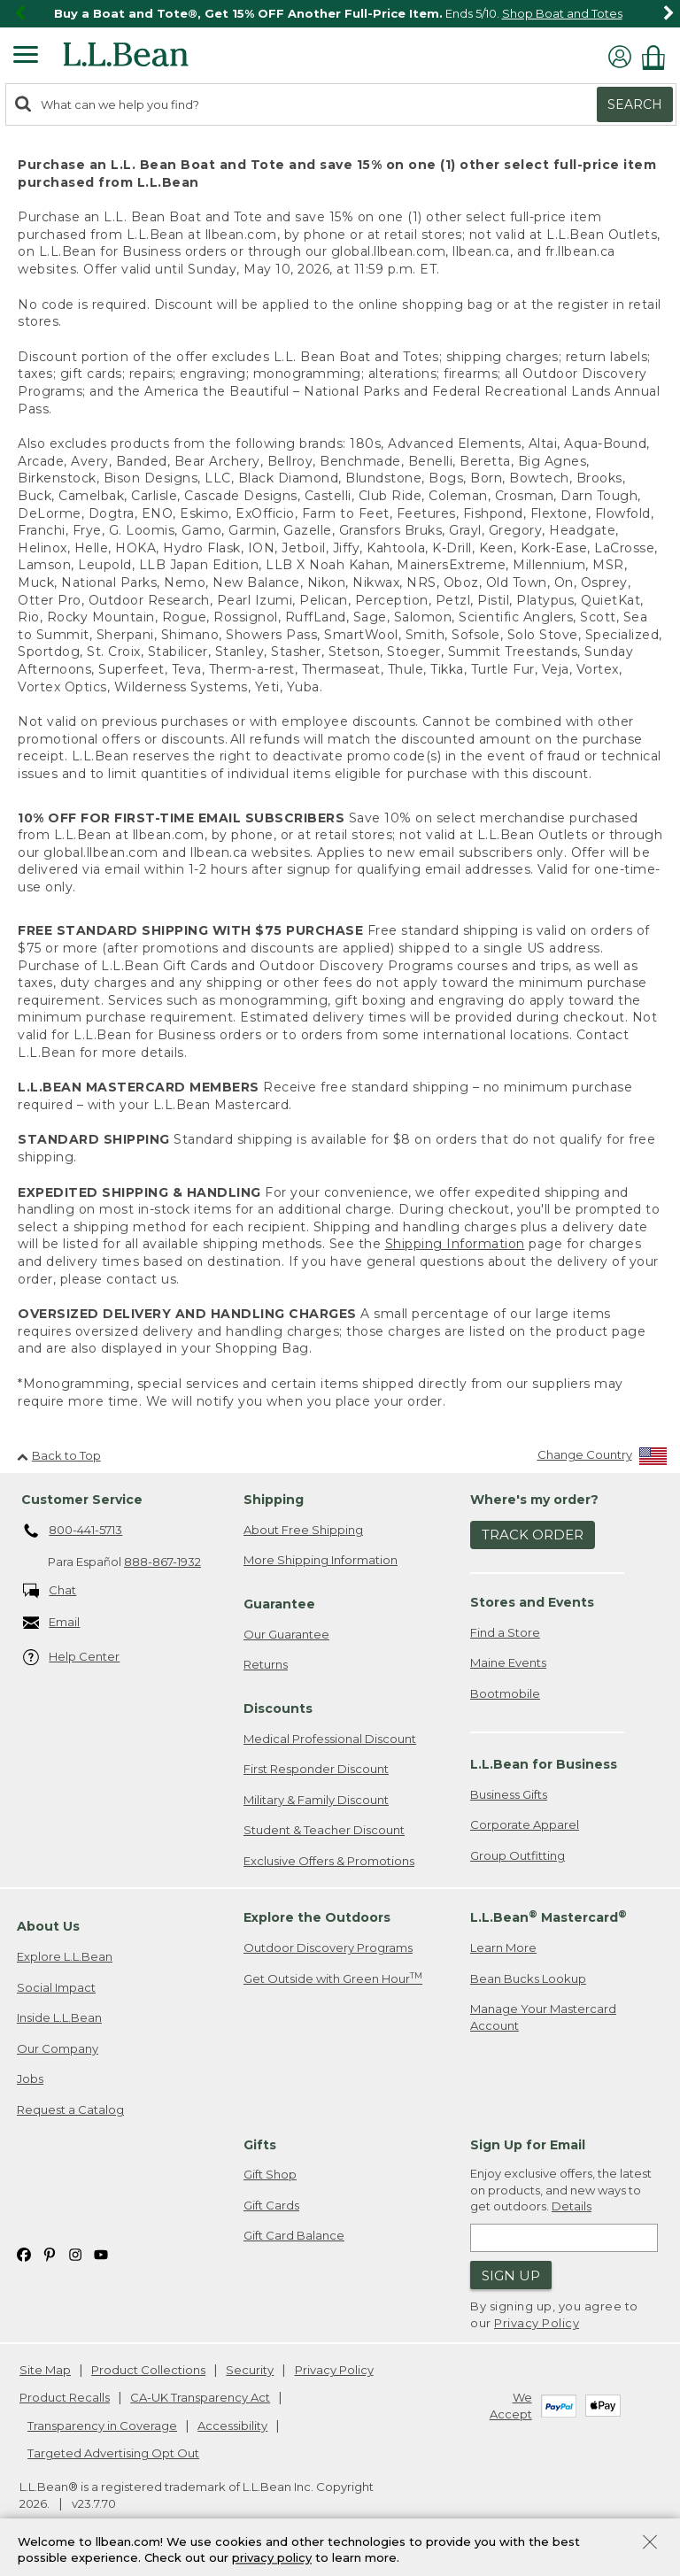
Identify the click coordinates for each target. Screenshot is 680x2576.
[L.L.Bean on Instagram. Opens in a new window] (75, 2253)
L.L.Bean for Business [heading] (543, 1764)
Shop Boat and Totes (562, 13)
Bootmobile (505, 1693)
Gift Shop (270, 2174)
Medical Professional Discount (329, 1738)
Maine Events (508, 1662)
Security (250, 2370)
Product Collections (148, 2370)
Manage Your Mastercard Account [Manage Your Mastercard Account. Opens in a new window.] (543, 2016)
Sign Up (511, 2275)
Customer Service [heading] (82, 1500)
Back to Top (59, 1455)
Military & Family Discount (316, 1800)
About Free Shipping (303, 1530)
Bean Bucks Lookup (528, 1978)
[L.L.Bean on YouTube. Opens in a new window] (101, 2253)
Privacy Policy (536, 2323)
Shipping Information (455, 1244)
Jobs (30, 2078)
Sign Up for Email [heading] (527, 2145)
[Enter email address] (564, 2238)
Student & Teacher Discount (324, 1830)
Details (571, 2206)
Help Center (71, 1657)
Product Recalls (64, 2397)
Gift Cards (271, 2205)
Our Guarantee (286, 1634)
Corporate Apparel (524, 1824)
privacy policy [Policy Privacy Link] (272, 2558)
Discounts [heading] (278, 1708)
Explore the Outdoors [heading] (316, 1917)
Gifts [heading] (259, 2145)
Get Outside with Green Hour (332, 1978)
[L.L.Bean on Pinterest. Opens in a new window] (49, 2253)
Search (634, 104)
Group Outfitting (517, 1855)
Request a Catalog (70, 2109)
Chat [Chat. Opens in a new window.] (50, 1591)
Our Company (57, 2048)
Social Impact (56, 1987)
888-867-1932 (162, 1561)
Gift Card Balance (293, 2235)
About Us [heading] (48, 1926)
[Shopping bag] (657, 57)
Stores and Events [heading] (532, 1602)
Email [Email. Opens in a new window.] (52, 1623)
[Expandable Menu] (25, 56)
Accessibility (232, 2425)
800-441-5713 (73, 1531)
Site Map (45, 2370)
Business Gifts (508, 1794)
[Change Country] (602, 1458)
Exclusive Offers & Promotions (328, 1861)
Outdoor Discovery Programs (328, 1947)
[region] (340, 13)
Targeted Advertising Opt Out (113, 2453)
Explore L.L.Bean (64, 1956)
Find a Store (505, 1632)
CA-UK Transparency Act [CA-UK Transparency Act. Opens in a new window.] (200, 2397)
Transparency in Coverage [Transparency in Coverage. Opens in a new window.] (102, 2425)
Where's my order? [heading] (534, 1500)
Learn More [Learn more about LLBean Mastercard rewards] (503, 1947)
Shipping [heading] (273, 1500)
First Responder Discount (316, 1769)
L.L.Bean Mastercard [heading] (548, 1917)
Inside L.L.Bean (59, 2017)
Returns (265, 1664)
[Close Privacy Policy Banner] (650, 2544)
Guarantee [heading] (279, 1604)
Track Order (532, 1534)
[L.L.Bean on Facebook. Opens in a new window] (24, 2253)
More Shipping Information (320, 1560)
